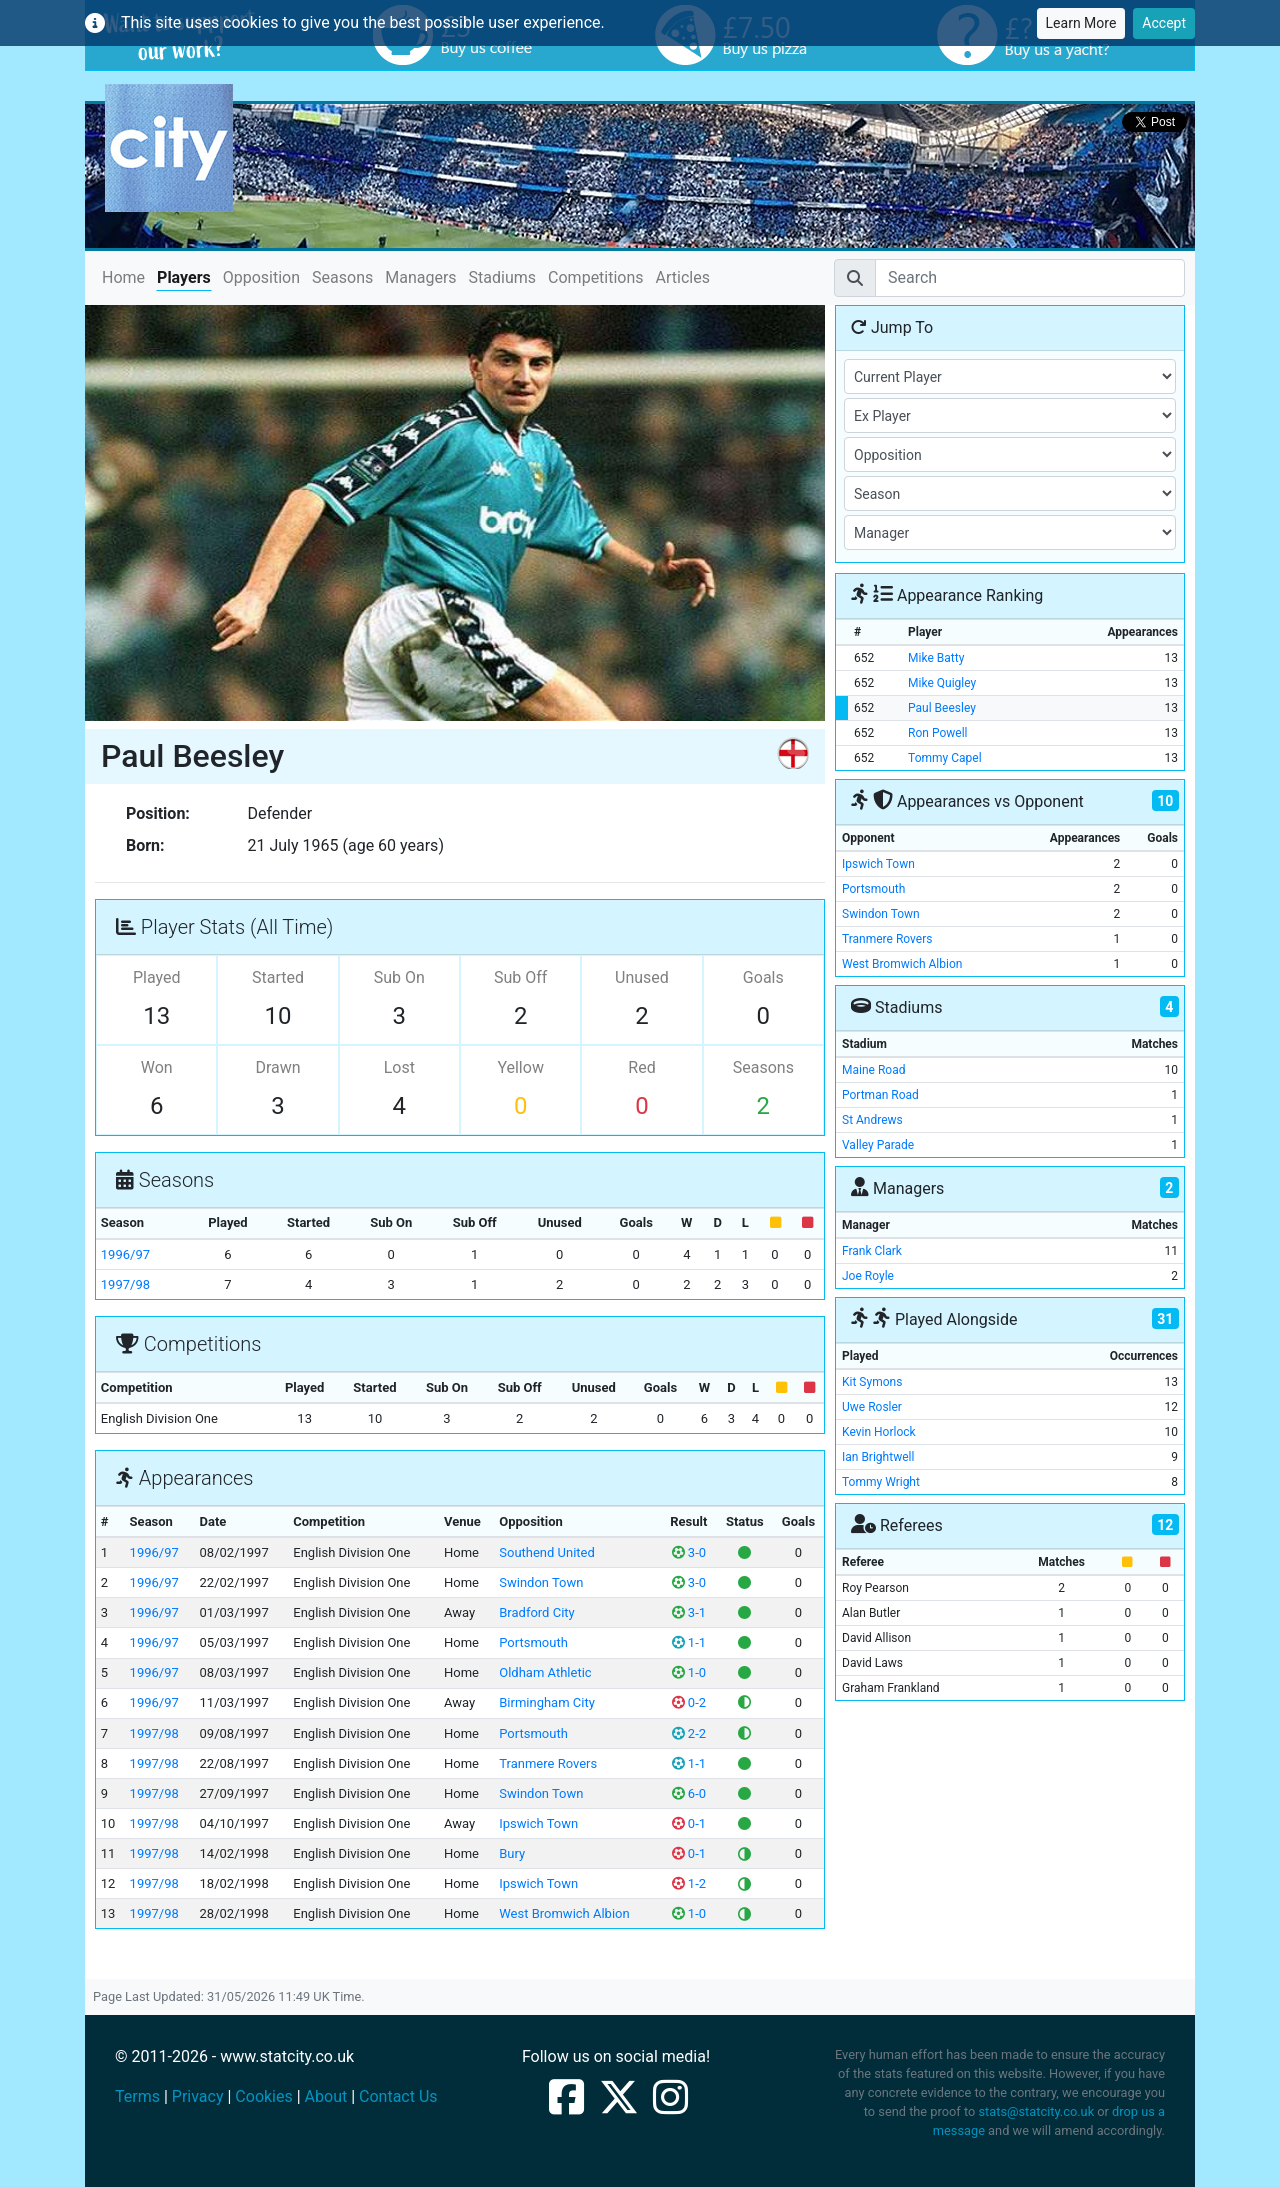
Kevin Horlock (879, 1432)
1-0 (689, 1672)
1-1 (689, 1642)
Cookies (263, 2096)
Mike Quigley (942, 683)
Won (157, 1067)
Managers (420, 277)
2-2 (689, 1733)
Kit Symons (872, 1382)
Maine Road (873, 1070)
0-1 (689, 1823)
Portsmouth (533, 1642)
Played (157, 977)
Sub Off (520, 977)
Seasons (342, 277)
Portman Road (880, 1095)
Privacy (198, 2096)
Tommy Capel (944, 758)
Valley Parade (878, 1145)
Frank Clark (872, 1251)
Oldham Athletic (545, 1672)
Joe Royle (868, 1276)
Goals (763, 977)
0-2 (689, 1702)
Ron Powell (937, 733)
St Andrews (872, 1120)
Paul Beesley (942, 708)
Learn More (1081, 23)
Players (184, 277)
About (326, 2096)
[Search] (1030, 278)
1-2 (689, 1883)
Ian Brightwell (878, 1457)
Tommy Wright (881, 1482)
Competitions (596, 277)
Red (641, 1067)
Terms (137, 2096)
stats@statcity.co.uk (1036, 2111)
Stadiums (502, 277)
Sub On (399, 977)
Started (278, 977)
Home (123, 276)
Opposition (261, 277)
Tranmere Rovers (548, 1763)
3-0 (689, 1552)
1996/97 (125, 1254)
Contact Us (398, 2096)
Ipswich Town (538, 1823)
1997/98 (125, 1284)
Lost (399, 1067)
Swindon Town (541, 1582)
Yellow (520, 1067)
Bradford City (536, 1612)
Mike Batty (936, 658)
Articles (683, 277)
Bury (512, 1853)
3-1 (689, 1612)
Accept (1164, 23)
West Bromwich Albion (564, 1913)
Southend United (547, 1552)
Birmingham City (547, 1702)
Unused (642, 977)
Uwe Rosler (872, 1407)
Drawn (277, 1067)
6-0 (689, 1793)
